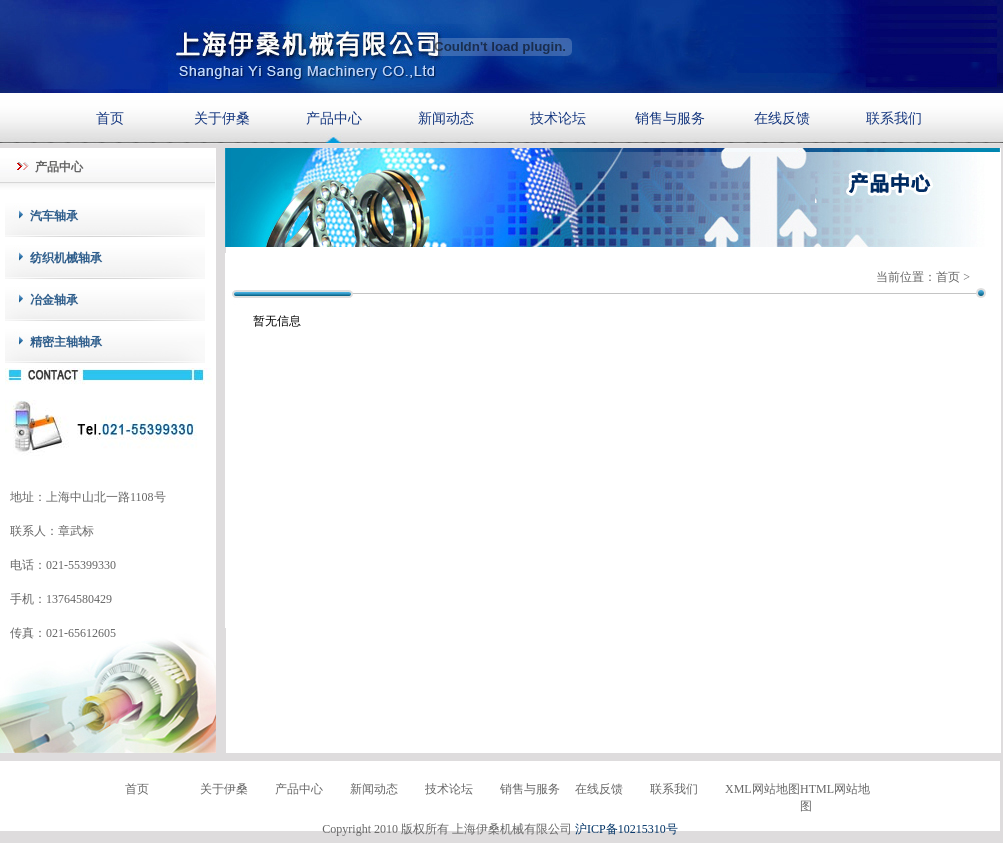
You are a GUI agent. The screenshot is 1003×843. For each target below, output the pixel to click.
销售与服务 (670, 118)
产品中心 (334, 118)
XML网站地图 (762, 789)
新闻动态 (446, 118)
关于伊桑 (222, 118)
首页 (110, 118)
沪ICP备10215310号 (626, 829)
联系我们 (894, 118)
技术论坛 (558, 118)
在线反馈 (782, 118)
